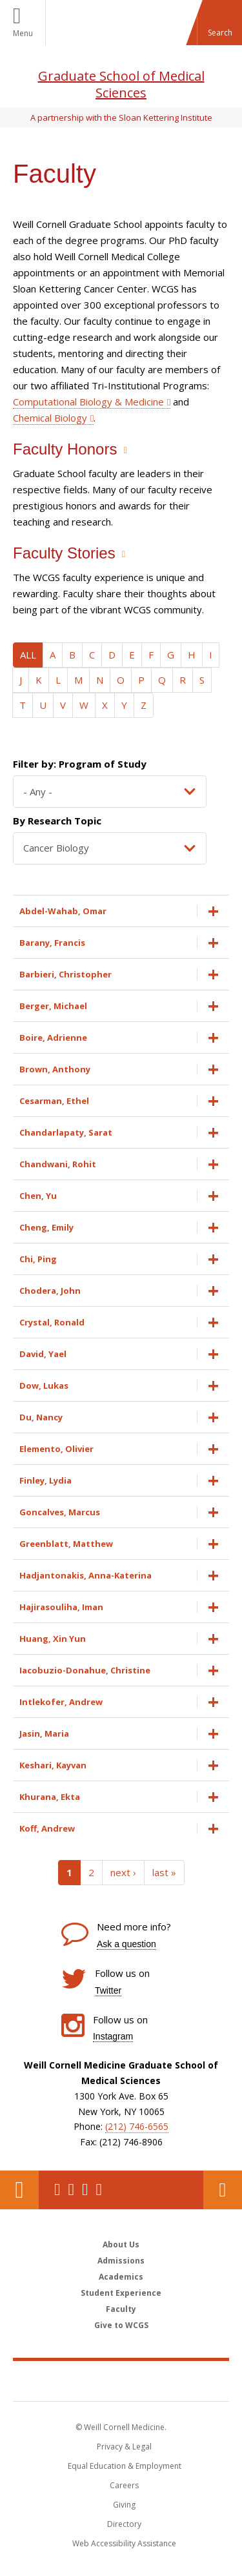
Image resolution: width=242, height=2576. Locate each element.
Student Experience (121, 2292)
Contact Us (222, 2190)
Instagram (113, 2036)
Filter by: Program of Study (79, 763)
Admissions (121, 2260)
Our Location (19, 2190)
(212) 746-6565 (136, 2126)
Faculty (121, 2309)
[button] (219, 22)
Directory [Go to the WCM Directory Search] (124, 2524)
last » (164, 1872)
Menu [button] (23, 33)
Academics (121, 2276)
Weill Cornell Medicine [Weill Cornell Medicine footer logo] (121, 2380)
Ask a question (126, 1944)
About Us (121, 2244)
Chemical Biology (50, 417)
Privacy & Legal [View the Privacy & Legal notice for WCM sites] (124, 2446)
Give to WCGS (121, 2325)
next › (123, 1872)
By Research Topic (57, 820)
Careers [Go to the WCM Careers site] (124, 2485)
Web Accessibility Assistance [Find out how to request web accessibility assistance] (124, 2543)
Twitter (108, 1990)
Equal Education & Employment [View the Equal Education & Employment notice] (124, 2465)
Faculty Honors (65, 449)
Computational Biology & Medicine (88, 401)
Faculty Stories (64, 553)
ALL (28, 654)
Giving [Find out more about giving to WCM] (124, 2504)
